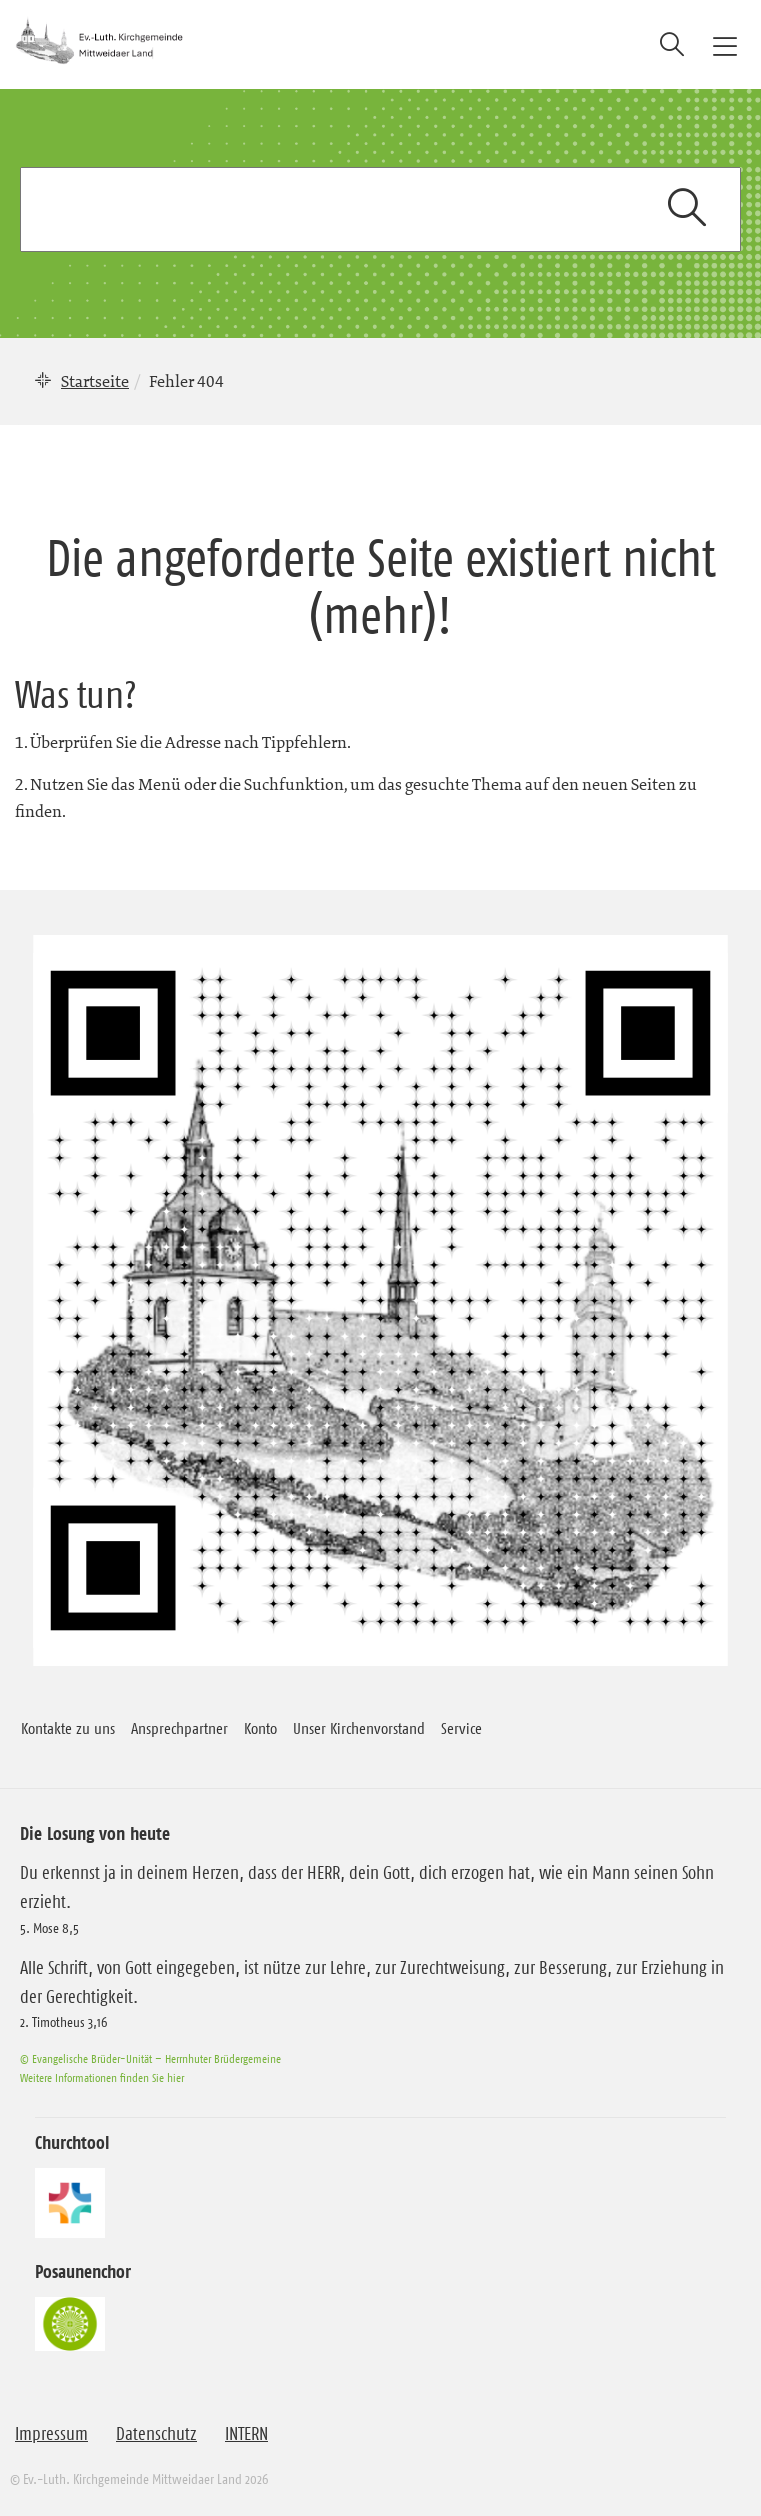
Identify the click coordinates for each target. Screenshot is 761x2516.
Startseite (95, 381)
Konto (260, 1728)
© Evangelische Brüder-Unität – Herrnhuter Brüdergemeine (150, 2058)
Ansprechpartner (179, 1728)
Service (461, 1728)
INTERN (246, 2434)
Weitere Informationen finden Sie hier (102, 2077)
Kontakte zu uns (68, 1728)
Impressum (51, 2434)
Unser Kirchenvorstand (359, 1728)
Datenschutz (156, 2434)
